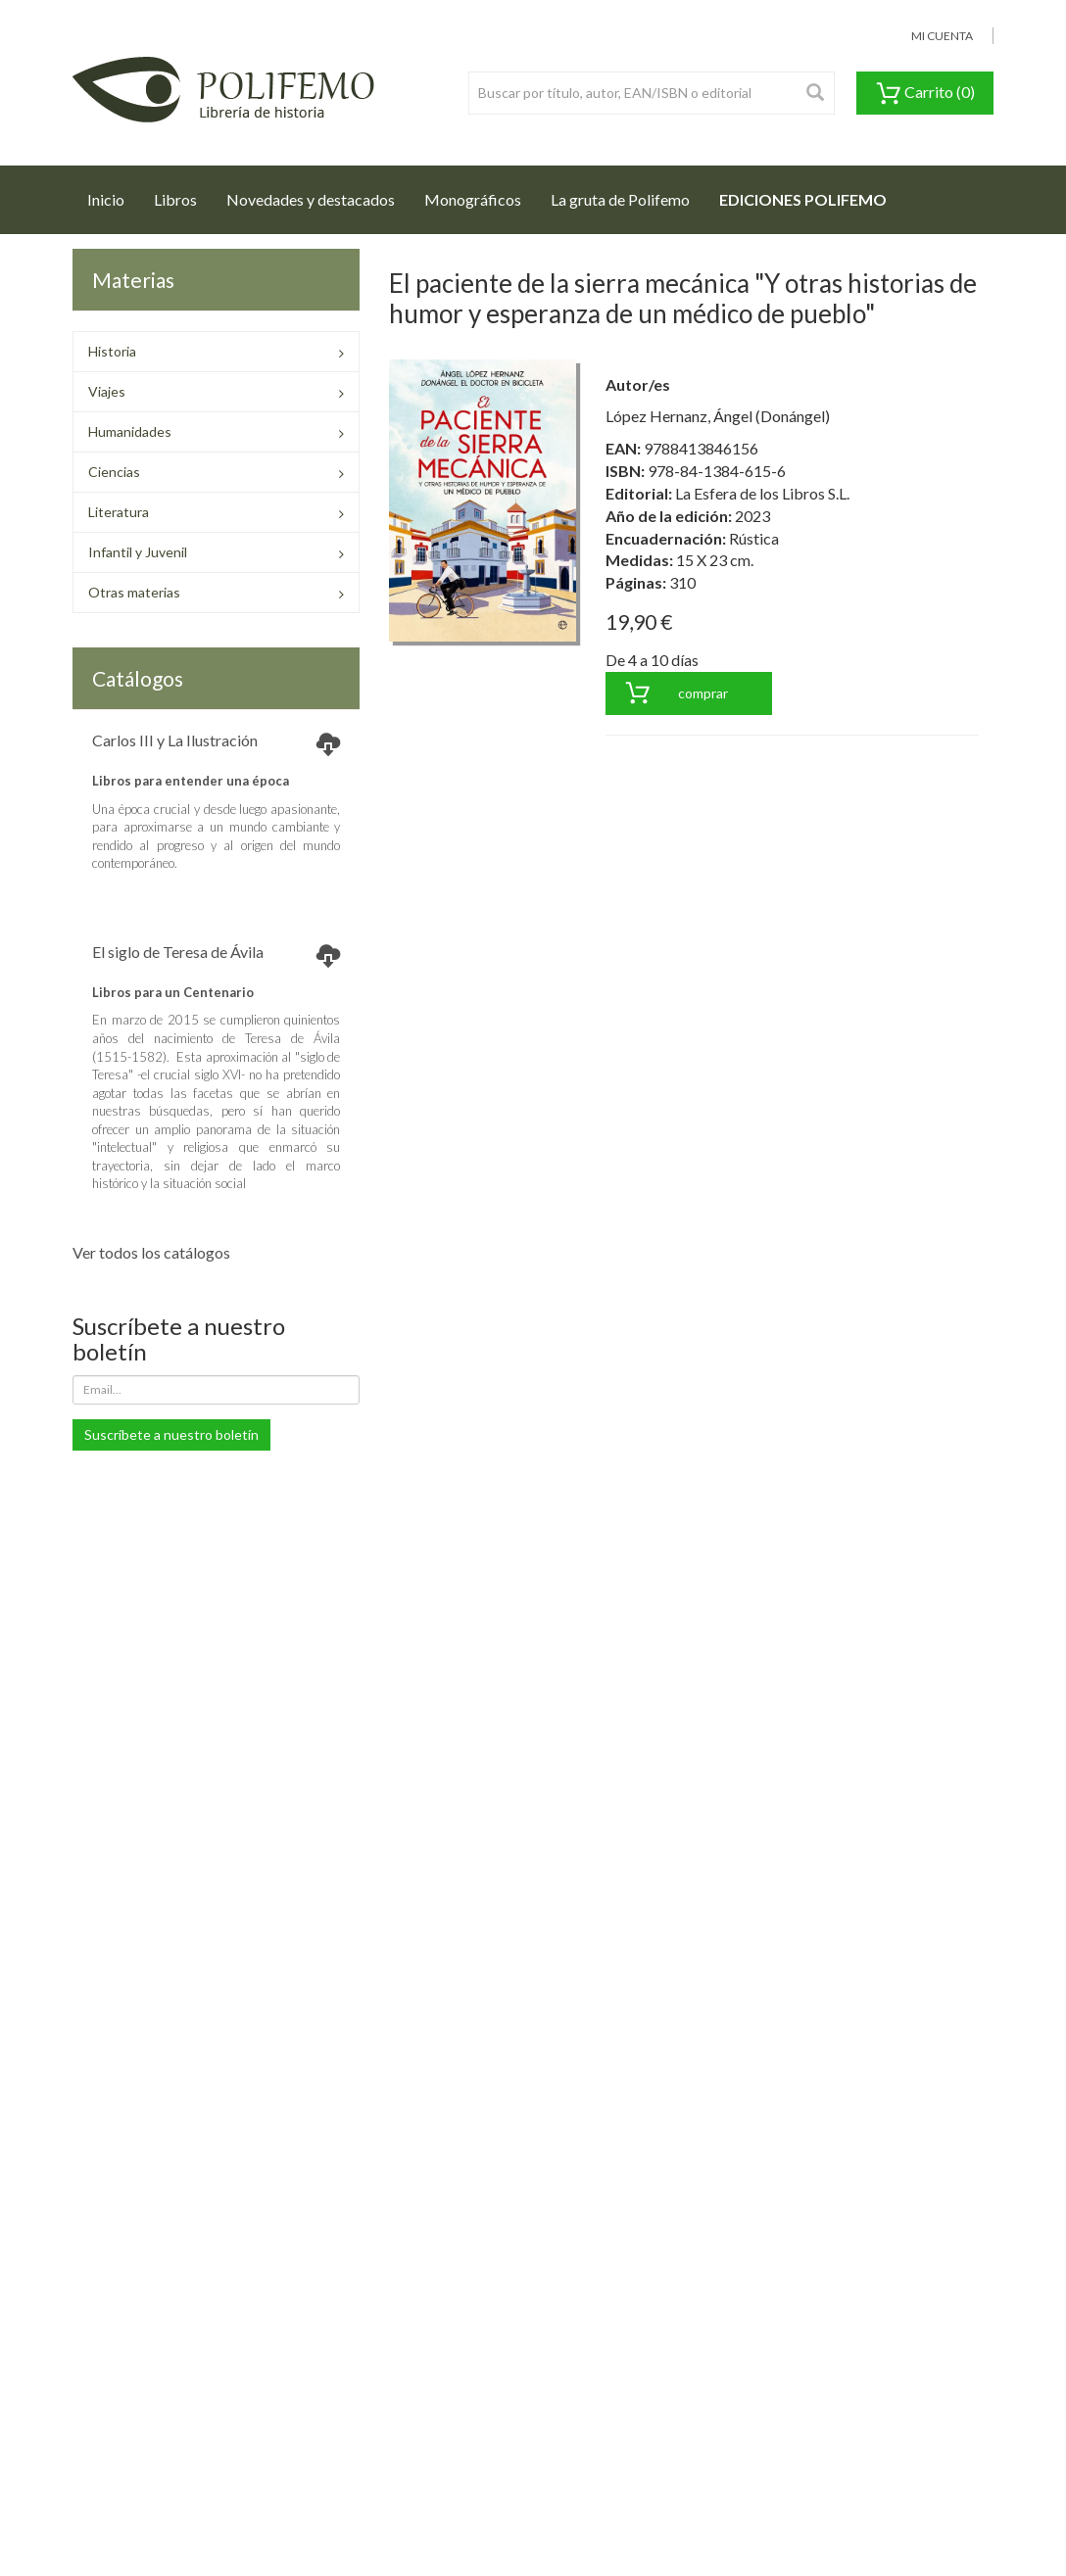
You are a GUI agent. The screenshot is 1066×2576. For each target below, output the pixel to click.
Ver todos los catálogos (151, 1252)
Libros (175, 199)
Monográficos (472, 199)
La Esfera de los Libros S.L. (762, 493)
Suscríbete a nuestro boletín (171, 1434)
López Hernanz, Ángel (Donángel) (718, 415)
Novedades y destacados (310, 199)
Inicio (113, 194)
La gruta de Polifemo (620, 199)
